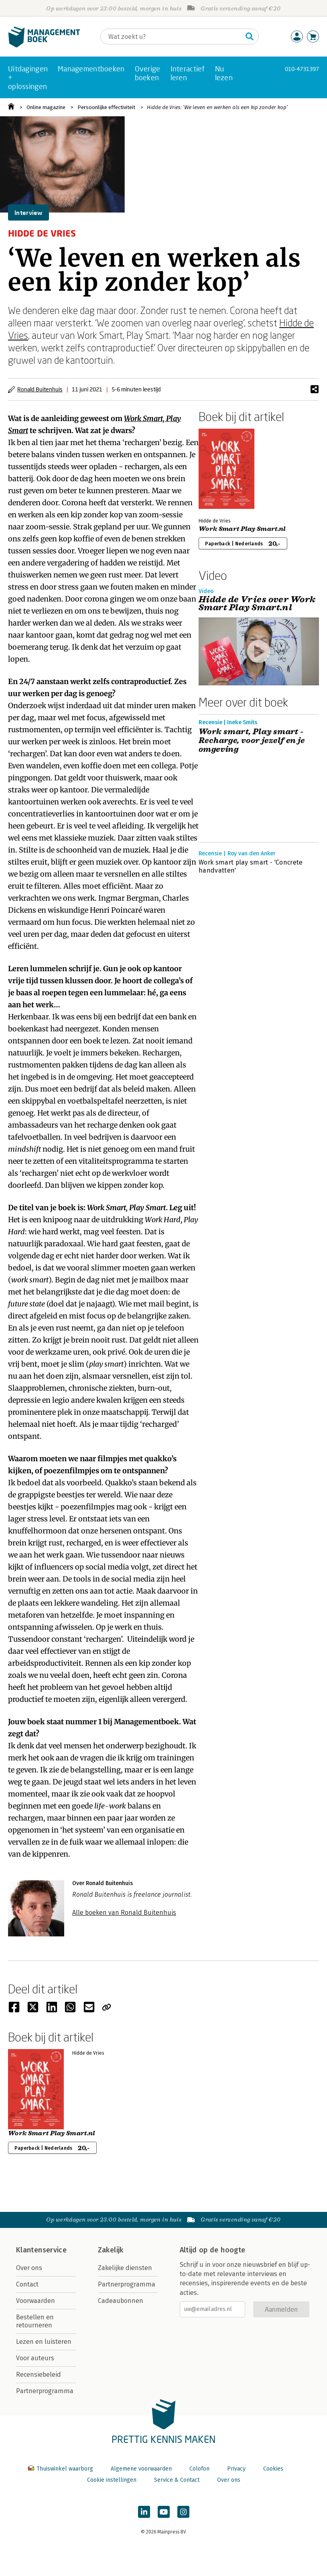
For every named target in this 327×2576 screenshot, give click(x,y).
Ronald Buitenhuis (40, 389)
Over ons (29, 2268)
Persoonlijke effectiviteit (106, 107)
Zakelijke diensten (125, 2268)
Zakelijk (111, 2250)
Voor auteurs (35, 2358)
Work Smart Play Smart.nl (242, 529)
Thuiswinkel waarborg (61, 2468)
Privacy (236, 2468)
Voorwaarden (35, 2301)
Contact (27, 2284)
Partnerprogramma (44, 2391)
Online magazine (45, 107)
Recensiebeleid (38, 2374)
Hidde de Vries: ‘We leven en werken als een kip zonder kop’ (217, 107)
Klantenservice (41, 2250)
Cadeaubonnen (120, 2301)
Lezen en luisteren (43, 2341)
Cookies (273, 2468)
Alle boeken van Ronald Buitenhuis (124, 1912)
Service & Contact (176, 2480)
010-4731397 (302, 68)
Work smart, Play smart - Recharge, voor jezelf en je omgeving (252, 740)
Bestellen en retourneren (35, 2321)
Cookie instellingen (111, 2480)
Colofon (199, 2468)
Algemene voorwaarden (141, 2468)
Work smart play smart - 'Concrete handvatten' (251, 866)
